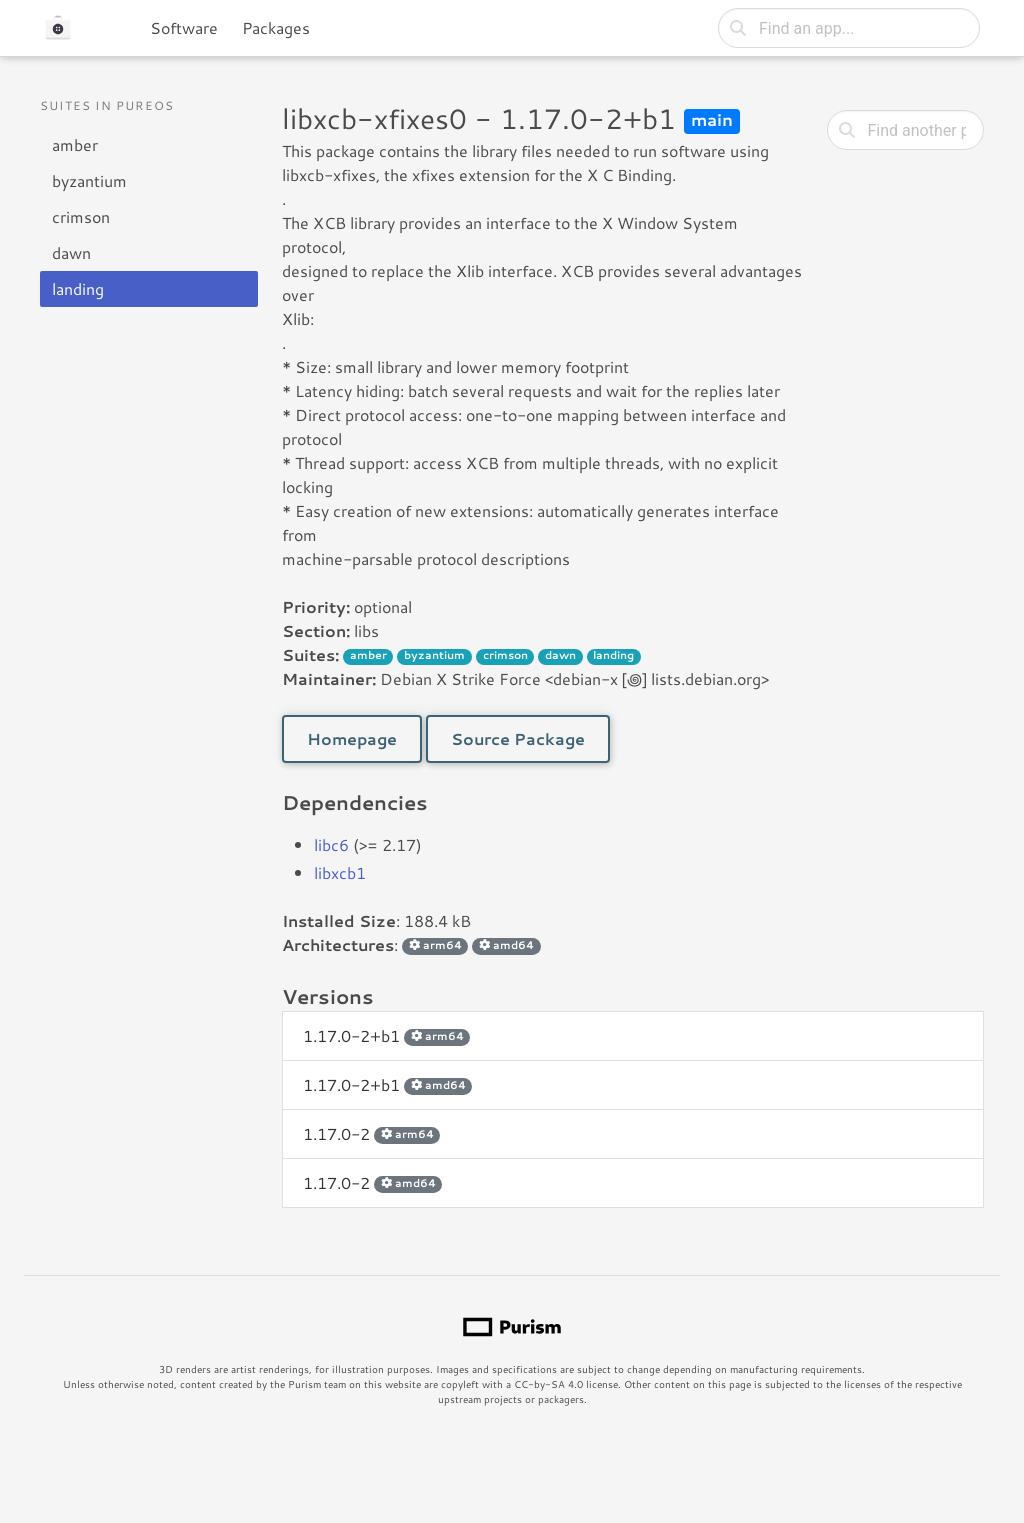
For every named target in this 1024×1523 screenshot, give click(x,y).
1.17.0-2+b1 (386, 1035)
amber (75, 144)
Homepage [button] (352, 738)
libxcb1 (340, 872)
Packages (276, 27)
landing (78, 288)
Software (184, 27)
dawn (71, 252)
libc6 (331, 844)
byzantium (89, 180)
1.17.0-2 (371, 1133)
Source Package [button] (518, 738)
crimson (81, 216)
